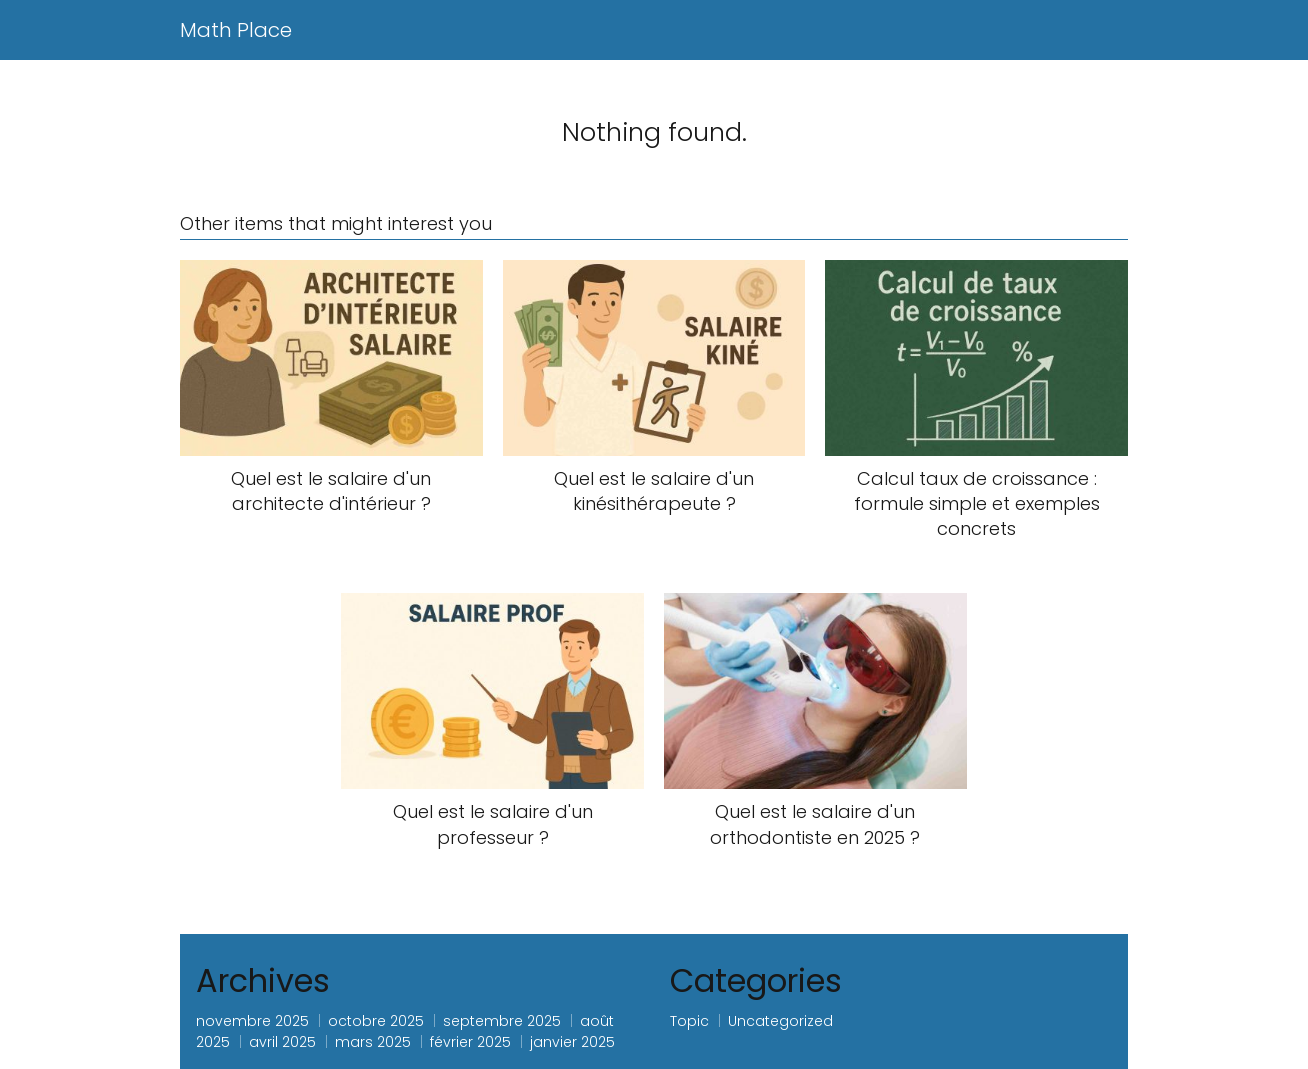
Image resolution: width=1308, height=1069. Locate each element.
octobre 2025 (376, 1021)
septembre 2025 (502, 1021)
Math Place (236, 30)
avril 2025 (282, 1042)
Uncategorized (780, 1021)
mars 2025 (373, 1042)
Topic (689, 1021)
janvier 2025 (572, 1042)
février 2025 (470, 1042)
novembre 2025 (252, 1021)
